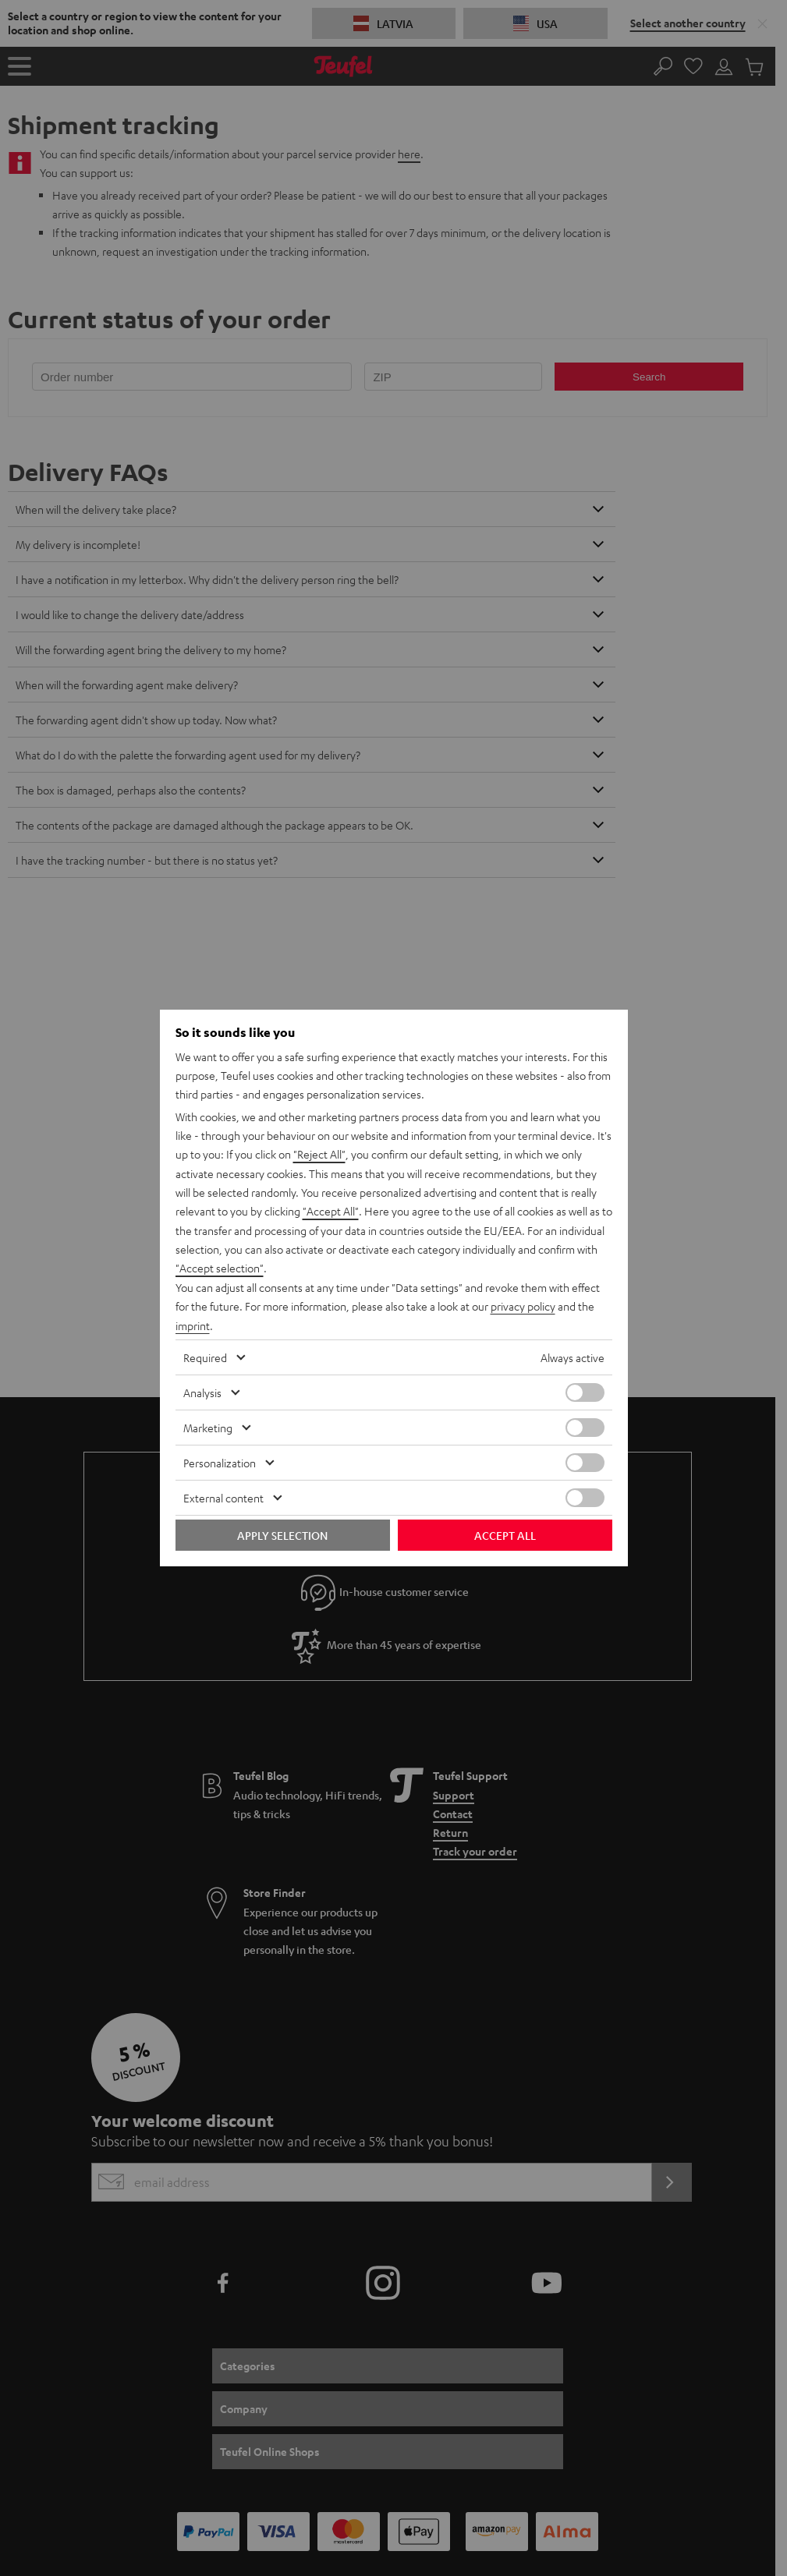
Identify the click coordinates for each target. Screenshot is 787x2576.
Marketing (207, 1426)
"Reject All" (319, 1156)
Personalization (219, 1461)
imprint (192, 1325)
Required (205, 1356)
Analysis (202, 1391)
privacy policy (523, 1306)
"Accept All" (331, 1212)
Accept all (505, 1534)
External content (223, 1496)
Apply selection (282, 1534)
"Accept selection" (219, 1268)
